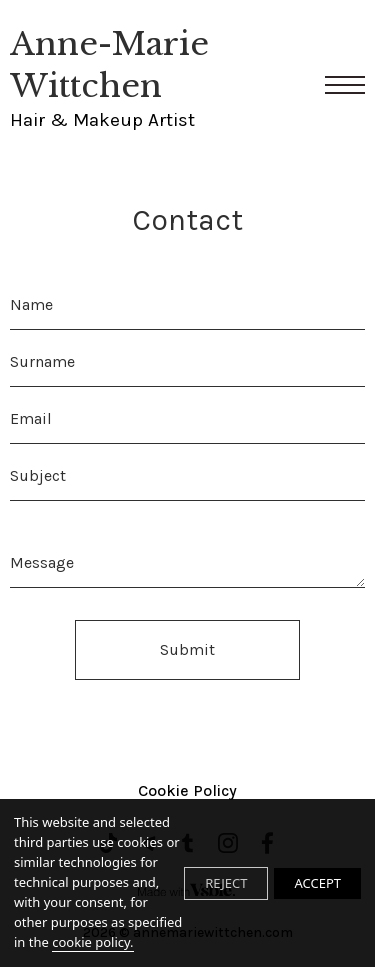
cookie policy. (92, 942)
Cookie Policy (187, 790)
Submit (187, 649)
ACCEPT (317, 883)
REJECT (226, 883)
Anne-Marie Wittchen (152, 79)
